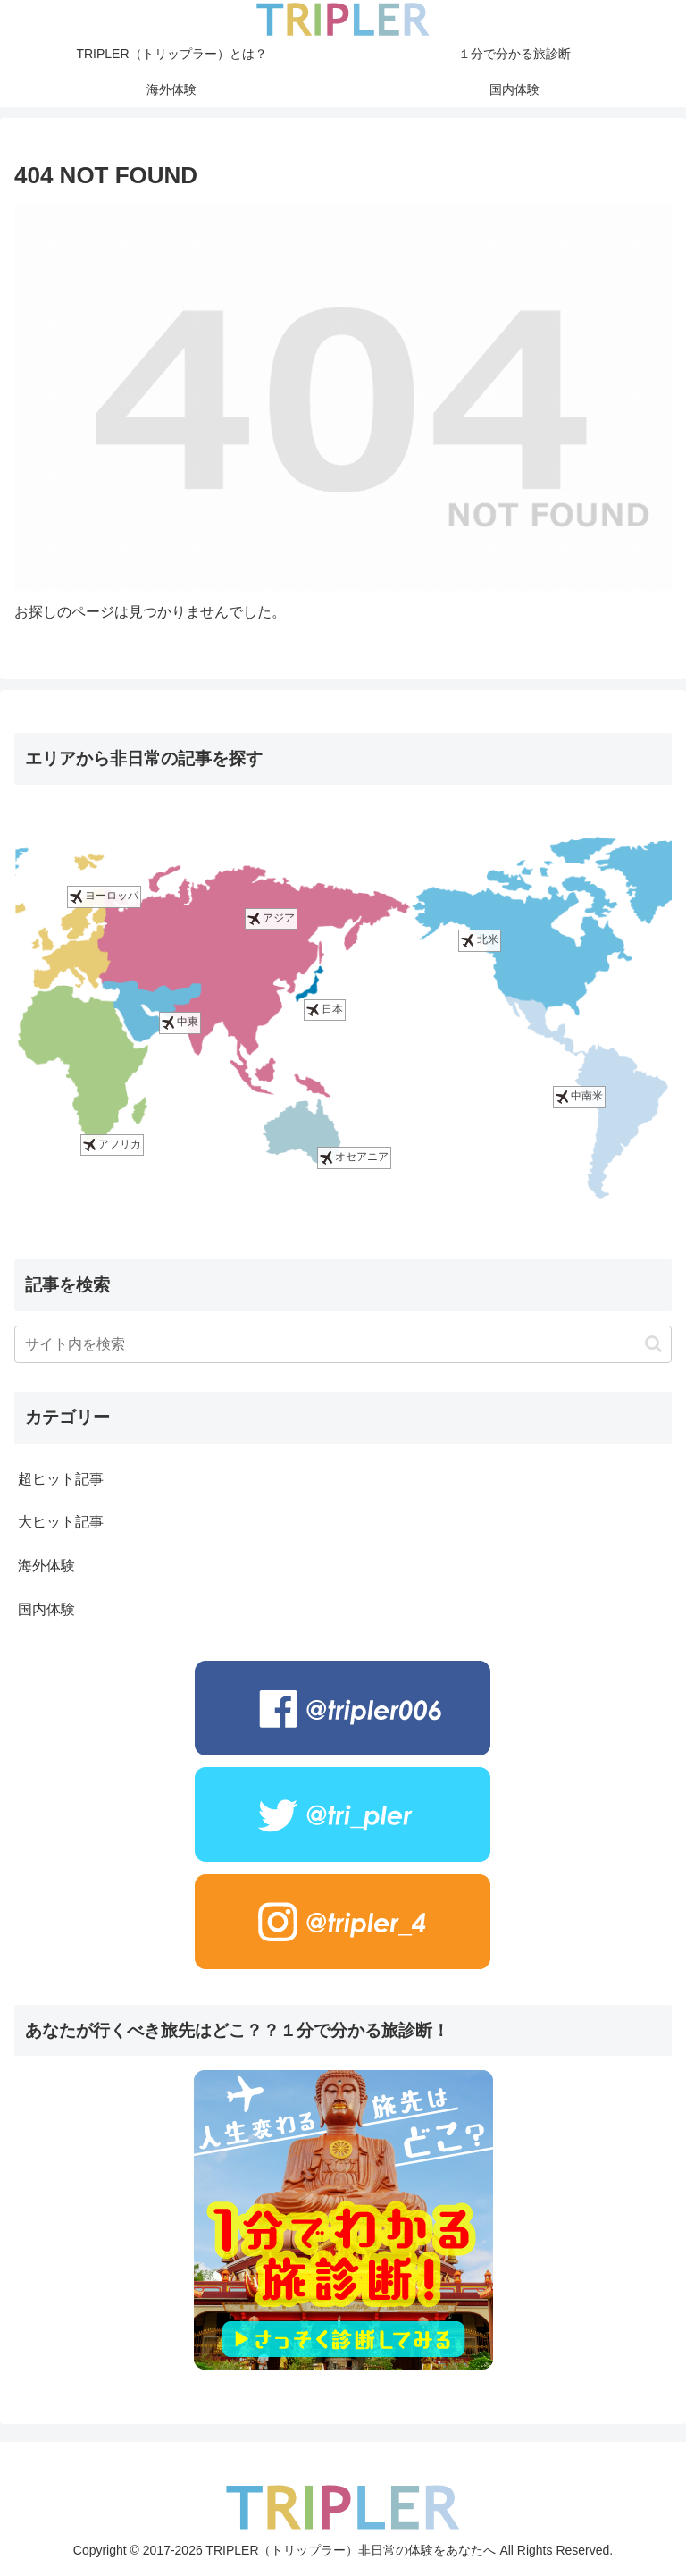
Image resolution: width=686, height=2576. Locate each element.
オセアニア (354, 1158)
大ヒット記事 (61, 1521)
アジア (271, 918)
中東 (180, 1023)
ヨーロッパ (104, 897)
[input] (343, 1344)
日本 (324, 1009)
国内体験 (46, 1609)
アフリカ (112, 1144)
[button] (653, 1344)
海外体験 (46, 1565)
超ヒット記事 (61, 1478)
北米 (479, 940)
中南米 (579, 1096)
